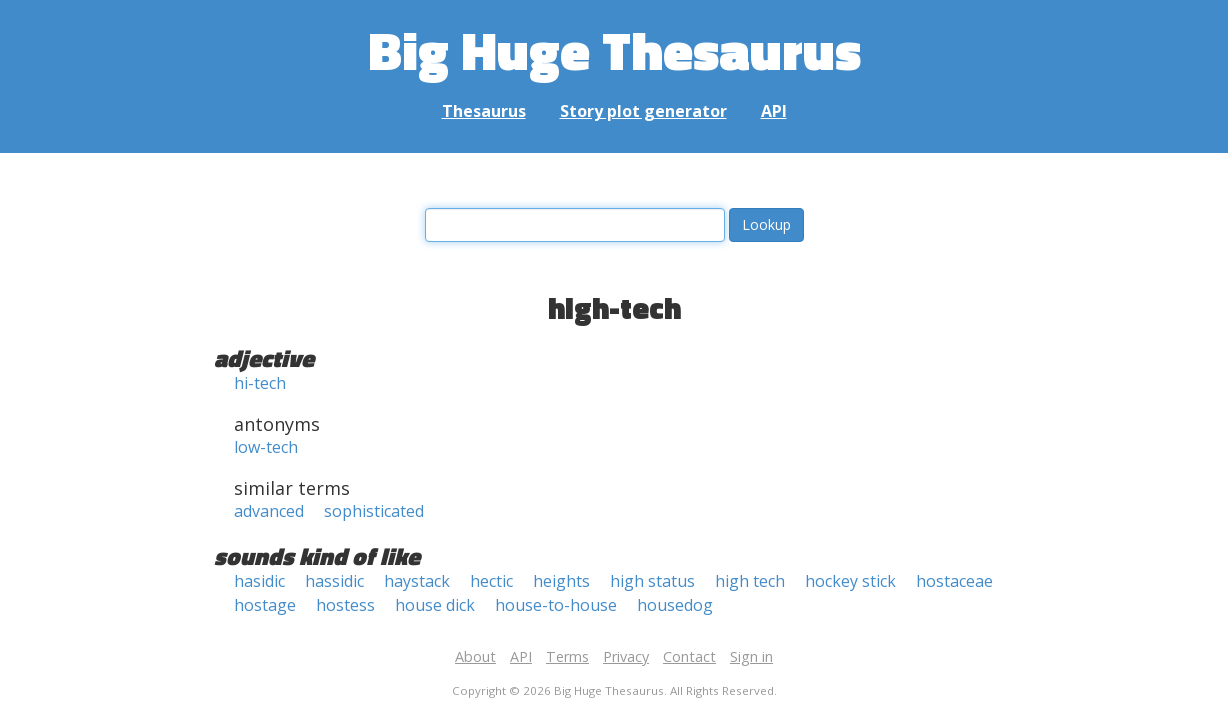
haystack (417, 581)
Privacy (626, 656)
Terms (567, 656)
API (774, 111)
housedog (675, 605)
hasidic (259, 581)
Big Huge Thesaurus (614, 49)
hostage (265, 605)
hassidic (334, 581)
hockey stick (850, 581)
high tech (750, 581)
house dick (435, 605)
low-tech (266, 447)
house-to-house (556, 605)
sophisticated (374, 511)
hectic (491, 581)
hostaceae (954, 581)
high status (652, 581)
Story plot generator (643, 111)
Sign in (751, 656)
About (475, 656)
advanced (269, 511)
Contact (689, 656)
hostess (345, 605)
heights (561, 581)
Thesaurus (484, 111)
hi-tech (260, 383)
